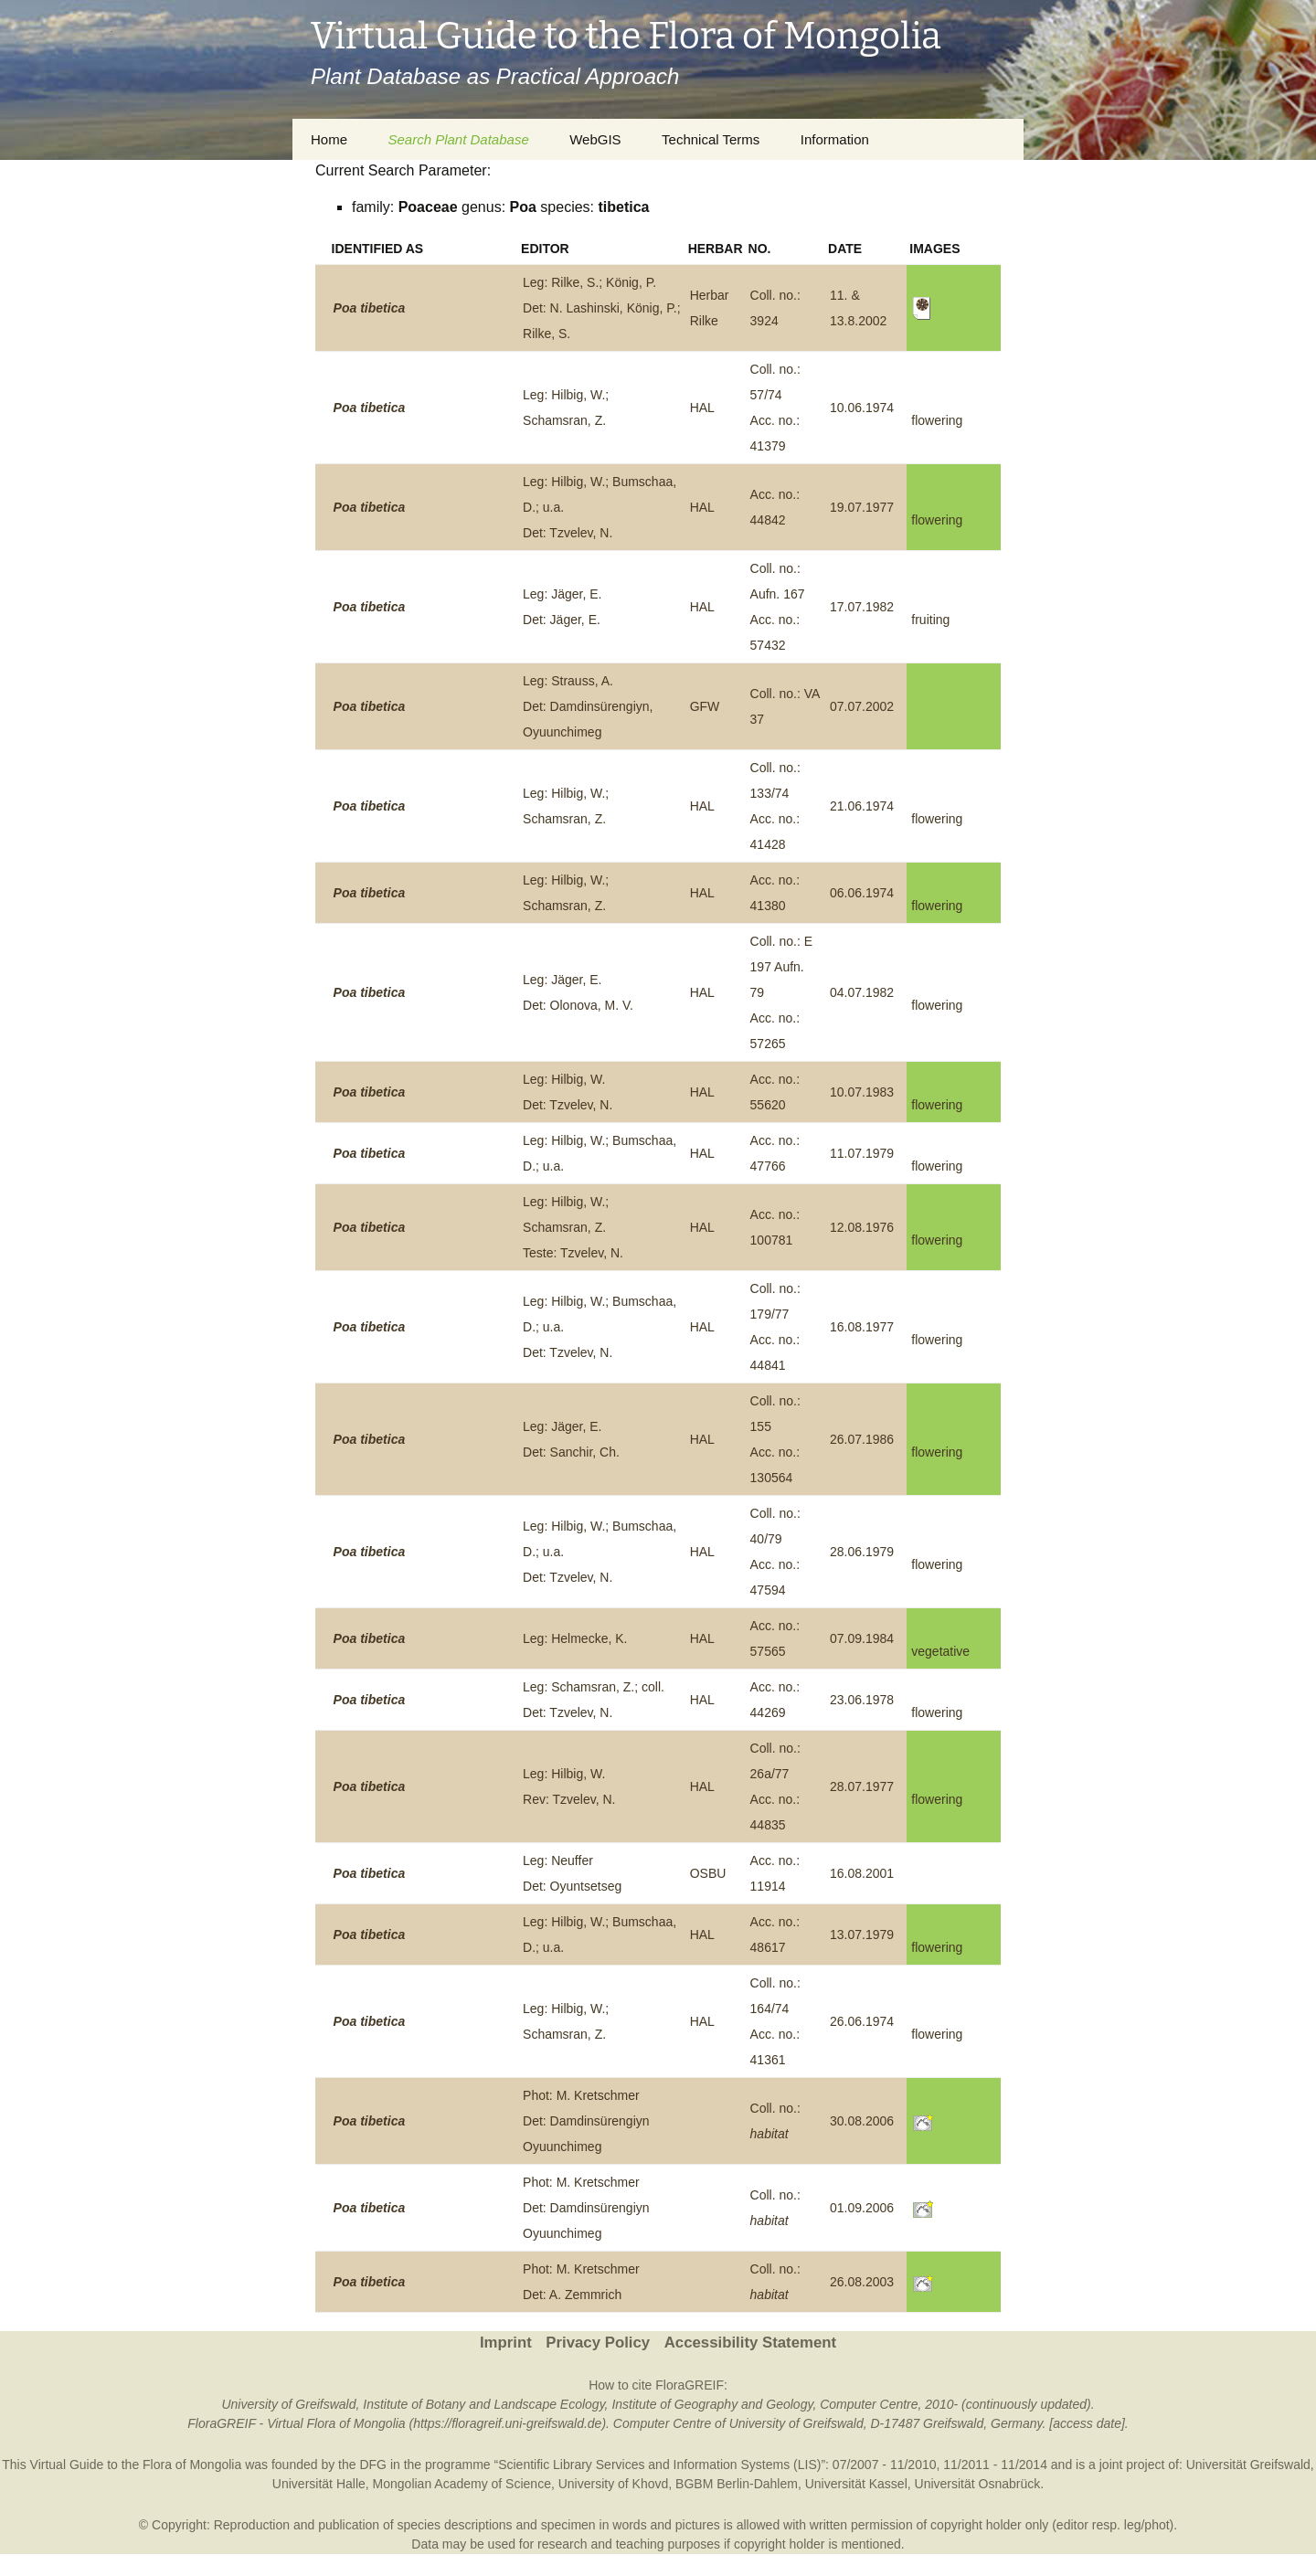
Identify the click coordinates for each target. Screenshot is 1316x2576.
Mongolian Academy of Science (462, 2483)
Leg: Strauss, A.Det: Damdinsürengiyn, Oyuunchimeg (588, 706)
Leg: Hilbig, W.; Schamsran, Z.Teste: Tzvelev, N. (573, 1227)
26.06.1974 (862, 2021)
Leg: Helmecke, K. (575, 1638)
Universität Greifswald (1248, 2464)
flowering (936, 420)
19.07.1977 (862, 507)
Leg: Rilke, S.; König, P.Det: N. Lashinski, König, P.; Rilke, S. (602, 308)
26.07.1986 (862, 1439)
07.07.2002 (862, 706)
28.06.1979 (862, 1551)
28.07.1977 (862, 1786)
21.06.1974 (862, 806)
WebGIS (595, 139)
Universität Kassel (856, 2483)
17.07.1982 (862, 606)
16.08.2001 (862, 1873)
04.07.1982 (862, 992)
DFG (373, 2464)
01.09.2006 (862, 2207)
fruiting (930, 619)
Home (329, 139)
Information (835, 139)
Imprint (506, 2342)
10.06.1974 (862, 407)
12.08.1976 (862, 1227)
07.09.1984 (862, 1638)
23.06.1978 (862, 1699)
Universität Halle (319, 2483)
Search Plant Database (457, 139)
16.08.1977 (862, 1327)
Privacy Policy (598, 2342)
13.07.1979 (862, 1934)
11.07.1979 (862, 1153)
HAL (702, 407)
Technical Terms (710, 139)
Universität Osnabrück (978, 2483)
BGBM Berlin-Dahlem (736, 2483)
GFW (705, 706)
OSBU (708, 1873)
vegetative (940, 1651)
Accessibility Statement (750, 2342)
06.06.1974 (862, 892)
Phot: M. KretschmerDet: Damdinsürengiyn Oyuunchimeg (586, 2121)
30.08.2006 (862, 2121)
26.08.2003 (862, 2281)
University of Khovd (613, 2483)
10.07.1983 (862, 1092)
